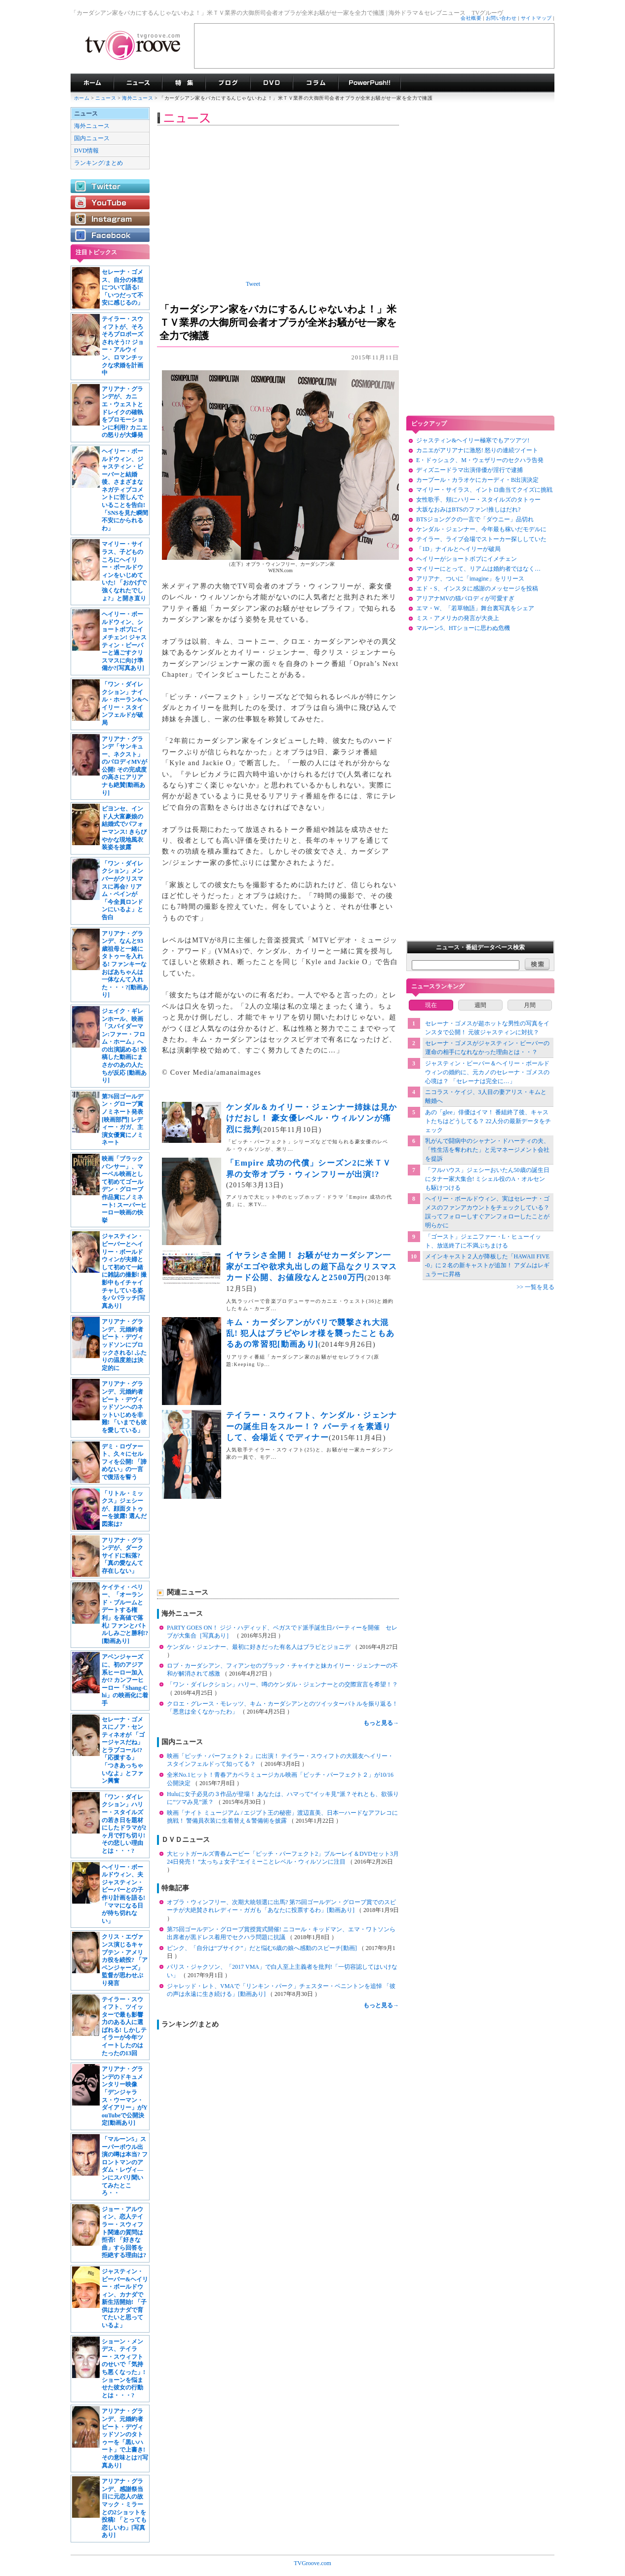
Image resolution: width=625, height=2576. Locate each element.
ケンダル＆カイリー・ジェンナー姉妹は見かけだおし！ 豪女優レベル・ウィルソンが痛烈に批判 (311, 1118)
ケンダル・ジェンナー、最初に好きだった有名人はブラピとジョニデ (259, 1646)
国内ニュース (92, 138)
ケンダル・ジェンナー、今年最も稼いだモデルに (481, 529)
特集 (183, 83)
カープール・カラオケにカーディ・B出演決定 (477, 479)
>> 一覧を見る (535, 1287)
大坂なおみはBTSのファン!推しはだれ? (468, 509)
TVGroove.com (312, 2563)
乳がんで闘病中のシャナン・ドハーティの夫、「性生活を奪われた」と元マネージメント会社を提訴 (487, 1149)
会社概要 (471, 18)
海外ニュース (138, 98)
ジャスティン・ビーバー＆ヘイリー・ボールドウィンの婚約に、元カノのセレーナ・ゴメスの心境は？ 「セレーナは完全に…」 (487, 1072)
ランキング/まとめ (98, 162)
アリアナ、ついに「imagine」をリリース (470, 578)
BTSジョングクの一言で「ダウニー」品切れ (475, 519)
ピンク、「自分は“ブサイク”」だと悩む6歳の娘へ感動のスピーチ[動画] (262, 1948)
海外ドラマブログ (227, 83)
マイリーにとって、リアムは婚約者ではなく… (478, 568)
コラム (315, 83)
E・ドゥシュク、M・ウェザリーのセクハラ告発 (480, 460)
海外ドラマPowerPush (369, 83)
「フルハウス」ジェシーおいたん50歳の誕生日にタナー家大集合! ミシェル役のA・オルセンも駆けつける (487, 1179)
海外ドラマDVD (271, 83)
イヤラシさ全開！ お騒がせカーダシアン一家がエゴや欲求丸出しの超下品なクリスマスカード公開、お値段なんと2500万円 (311, 1266)
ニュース (105, 98)
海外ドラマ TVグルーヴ (92, 83)
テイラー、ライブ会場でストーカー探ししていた (481, 539)
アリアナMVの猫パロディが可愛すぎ (465, 598)
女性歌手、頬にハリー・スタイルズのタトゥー (478, 499)
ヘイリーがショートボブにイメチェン (466, 558)
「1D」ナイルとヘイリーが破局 (458, 549)
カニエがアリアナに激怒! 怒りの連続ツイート (477, 450)
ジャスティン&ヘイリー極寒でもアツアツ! (472, 440)
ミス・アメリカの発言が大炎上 (457, 618)
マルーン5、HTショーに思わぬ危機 (463, 627)
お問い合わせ (501, 18)
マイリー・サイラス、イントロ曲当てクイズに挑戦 (484, 489)
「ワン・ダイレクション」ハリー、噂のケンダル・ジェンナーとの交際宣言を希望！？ (282, 1684)
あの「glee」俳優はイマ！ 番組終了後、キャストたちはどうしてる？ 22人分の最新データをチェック (488, 1121)
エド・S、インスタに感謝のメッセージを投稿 (477, 588)
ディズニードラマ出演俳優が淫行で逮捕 (469, 470)
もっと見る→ (381, 1722)
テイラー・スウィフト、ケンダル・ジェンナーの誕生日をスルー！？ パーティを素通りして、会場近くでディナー (311, 1426)
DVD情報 (86, 150)
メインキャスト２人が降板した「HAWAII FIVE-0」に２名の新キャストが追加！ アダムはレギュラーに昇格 (487, 1265)
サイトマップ (536, 18)
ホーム (81, 98)
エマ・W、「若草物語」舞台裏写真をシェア (475, 608)
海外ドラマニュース (138, 83)
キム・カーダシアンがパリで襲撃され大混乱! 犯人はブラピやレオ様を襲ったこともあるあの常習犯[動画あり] (310, 1333)
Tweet (253, 283)
